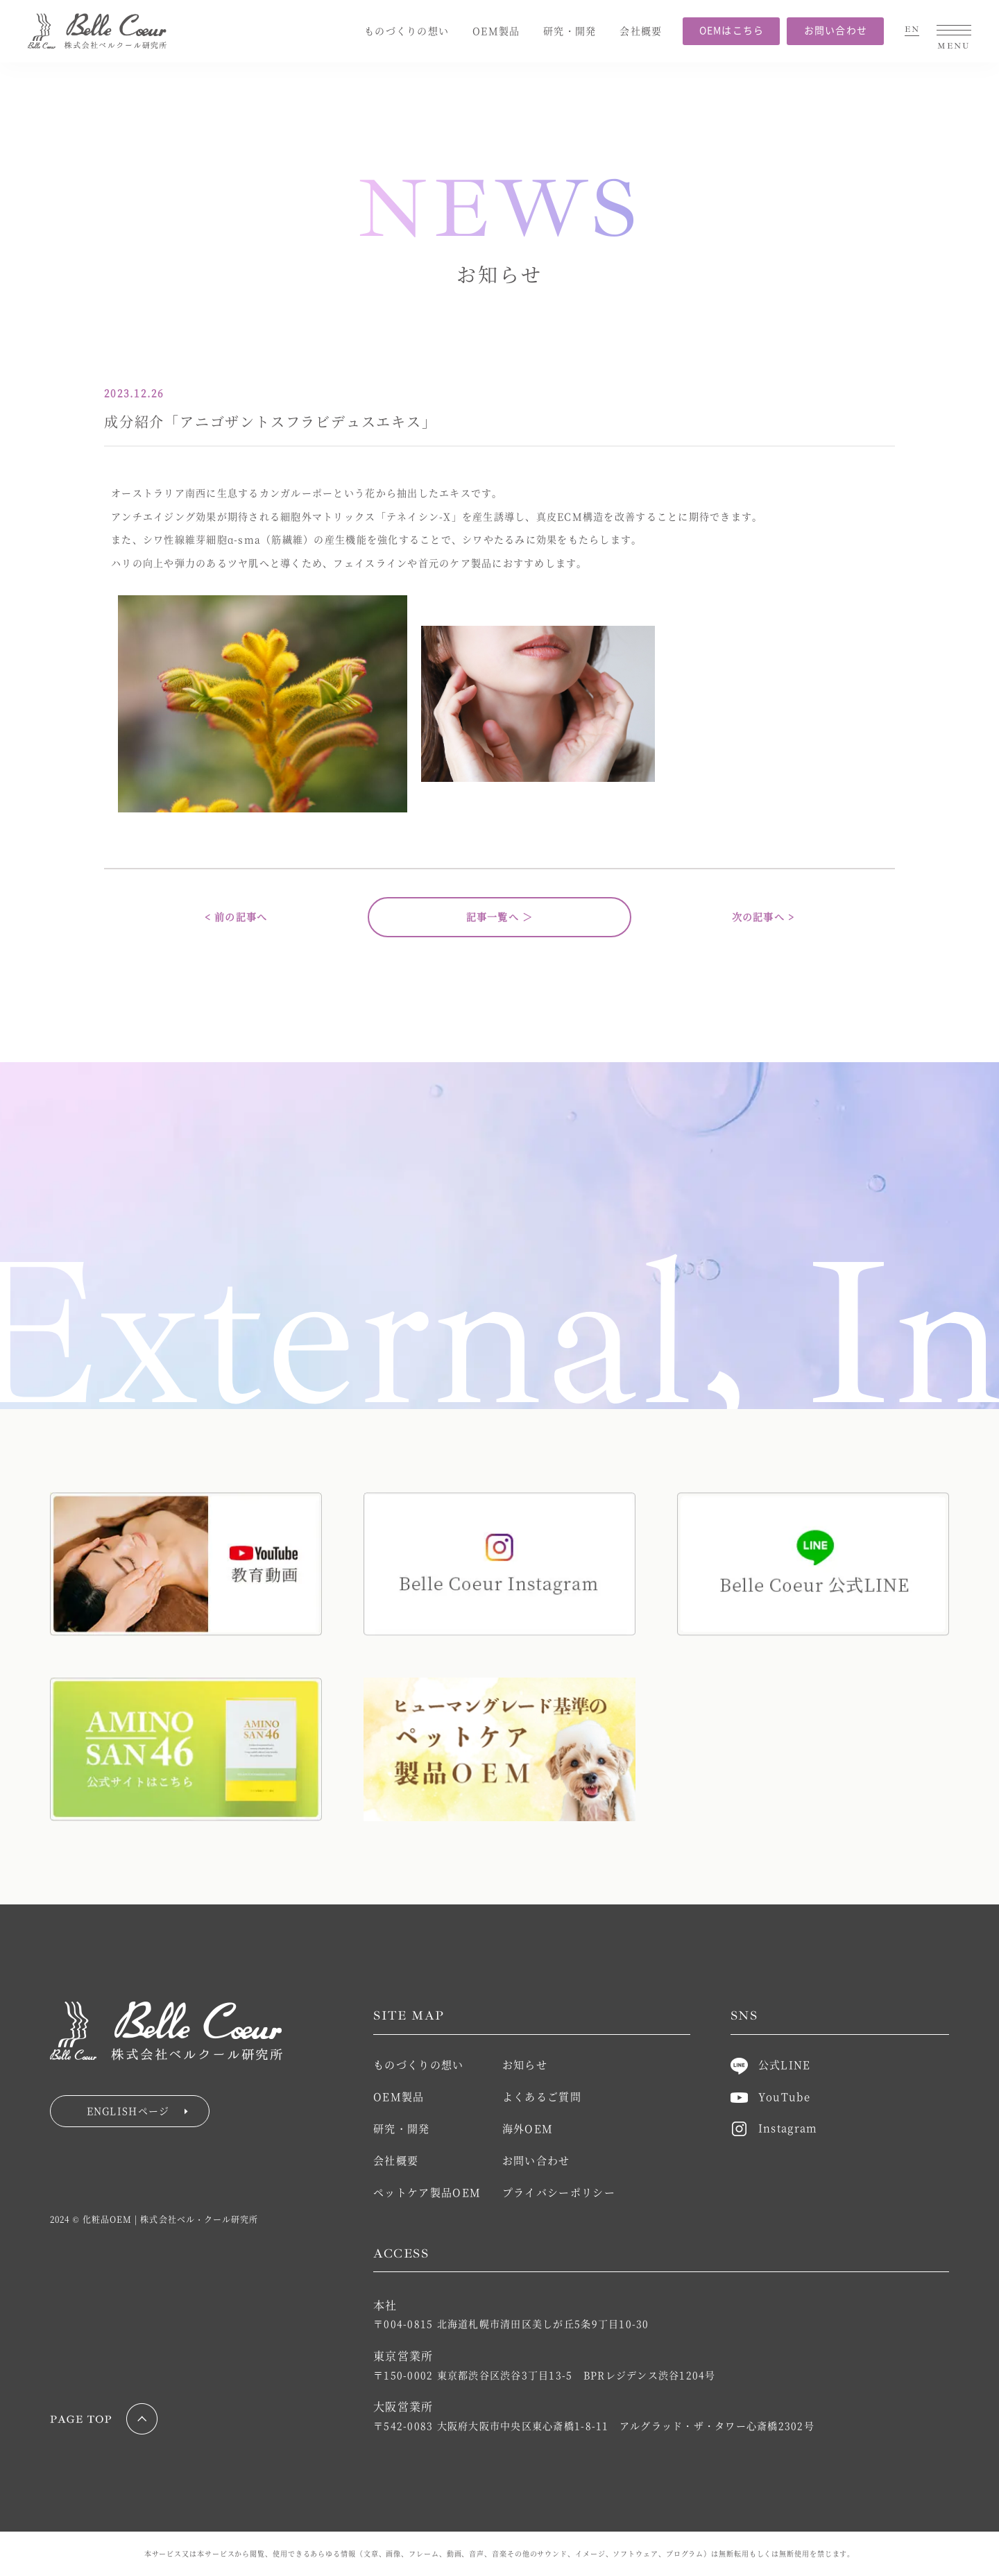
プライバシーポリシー (559, 2192)
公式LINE (771, 2064)
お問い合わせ (836, 30)
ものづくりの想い (406, 30)
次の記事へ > (763, 916)
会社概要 (641, 30)
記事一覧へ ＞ (499, 916)
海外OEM (528, 2128)
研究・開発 (569, 30)
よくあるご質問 (541, 2096)
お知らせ (524, 2064)
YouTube (770, 2096)
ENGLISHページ (138, 2110)
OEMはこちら (732, 30)
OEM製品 (496, 30)
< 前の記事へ (236, 916)
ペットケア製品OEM (427, 2192)
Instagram (774, 2127)
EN (912, 30)
